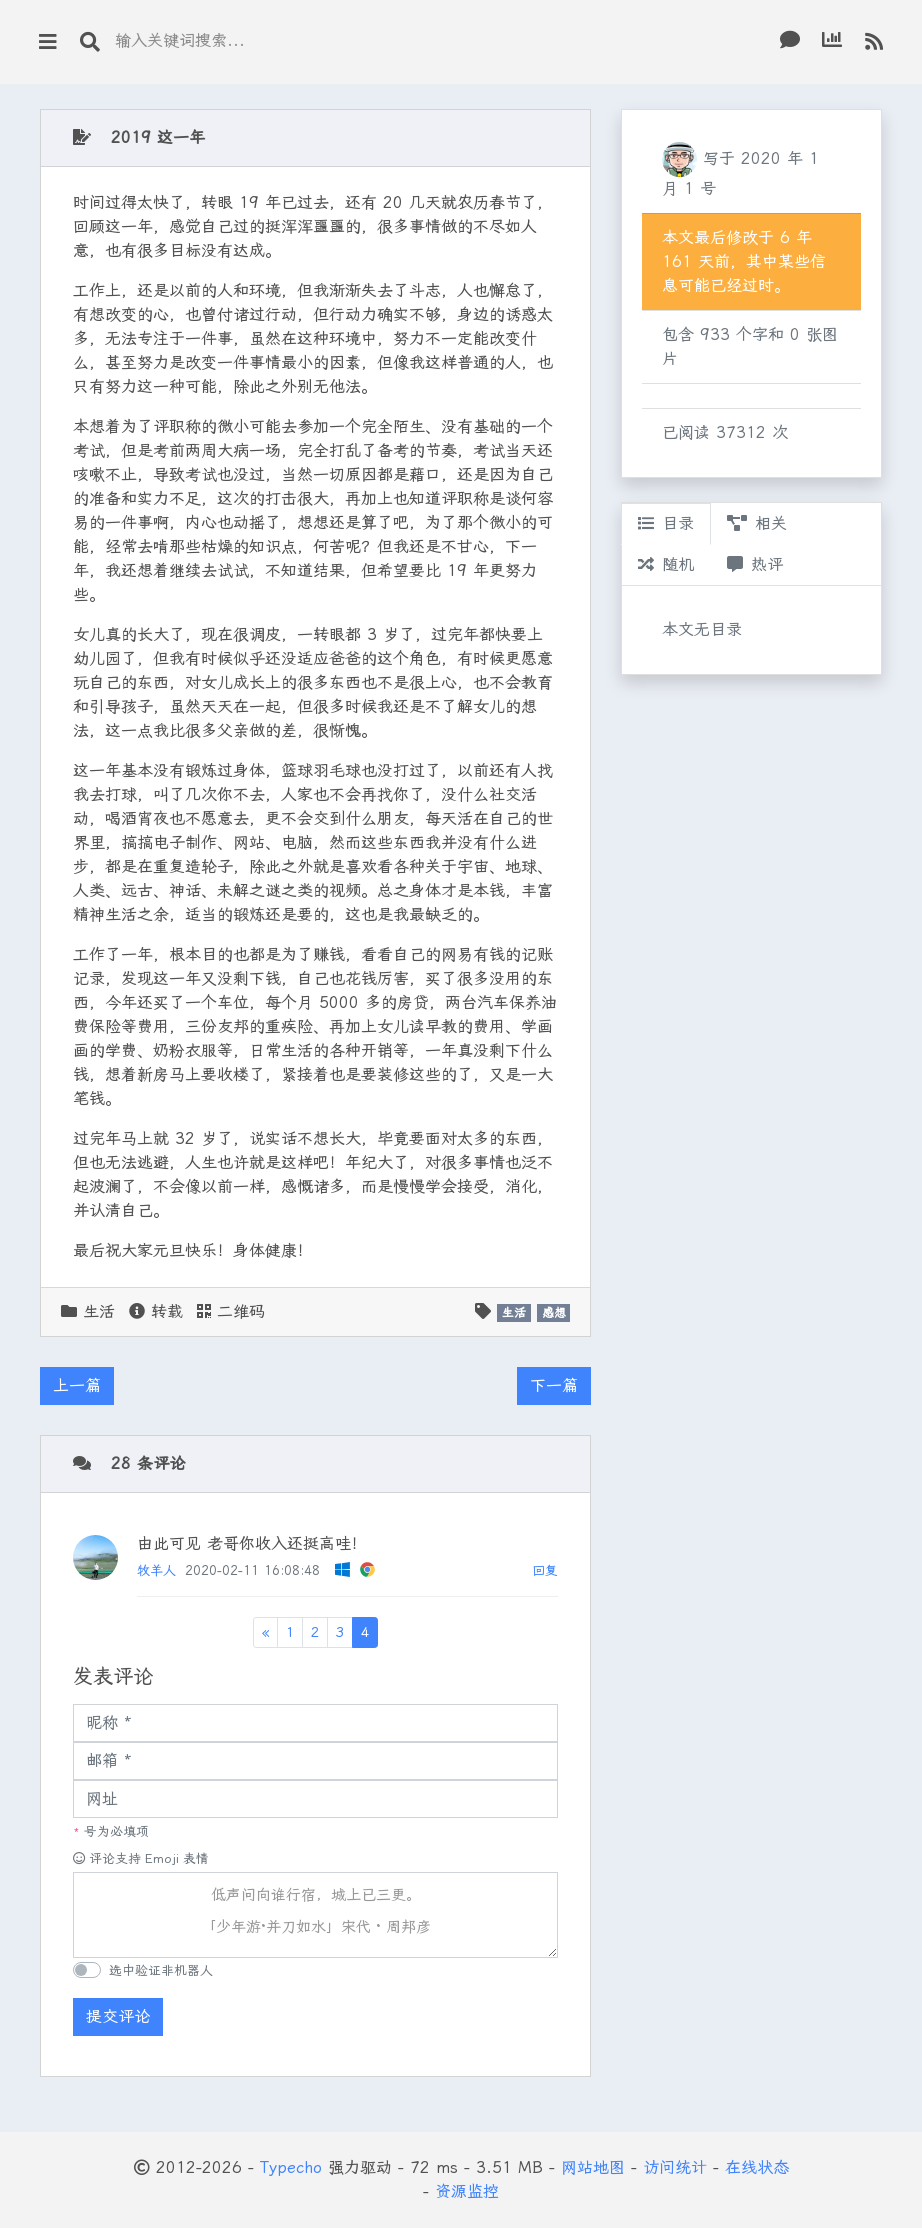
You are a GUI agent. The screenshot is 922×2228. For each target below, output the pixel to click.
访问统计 (675, 2167)
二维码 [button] (231, 1311)
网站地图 (593, 2167)
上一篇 (77, 1385)
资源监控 (467, 2191)
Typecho (291, 2167)
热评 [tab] (755, 564)
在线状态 (757, 2167)
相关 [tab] (757, 523)
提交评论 (118, 2016)
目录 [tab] (666, 523)
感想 (554, 1313)
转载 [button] (156, 1311)
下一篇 (554, 1385)
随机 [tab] (666, 564)
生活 (99, 1311)
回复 (545, 1570)
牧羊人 (156, 1570)
